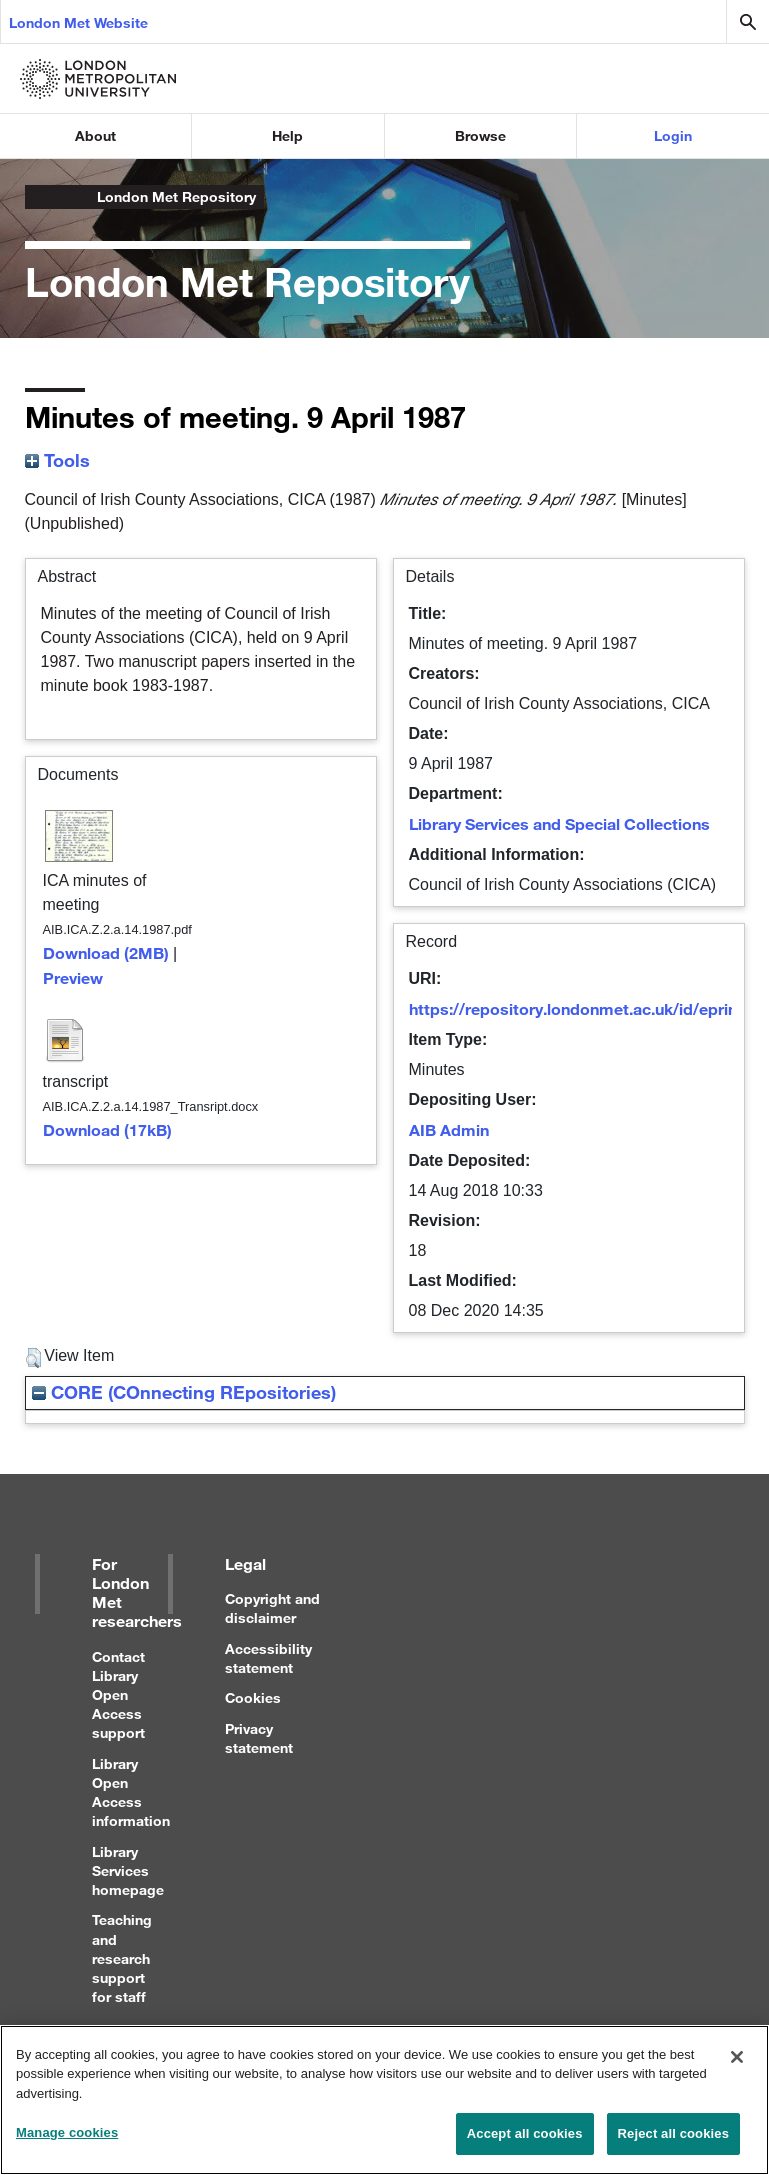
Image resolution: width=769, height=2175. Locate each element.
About (95, 135)
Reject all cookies (673, 2144)
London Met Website (78, 22)
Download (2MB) (106, 952)
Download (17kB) (107, 1129)
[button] (33, 1358)
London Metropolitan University (41, 197)
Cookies (253, 1697)
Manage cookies (67, 2143)
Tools (57, 460)
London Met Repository (176, 196)
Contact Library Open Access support (118, 1695)
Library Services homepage (128, 1870)
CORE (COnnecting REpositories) (184, 1392)
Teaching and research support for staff (122, 1958)
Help (287, 135)
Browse (480, 135)
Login (673, 135)
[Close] (737, 2067)
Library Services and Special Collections (559, 823)
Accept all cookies (525, 2144)
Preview (73, 977)
